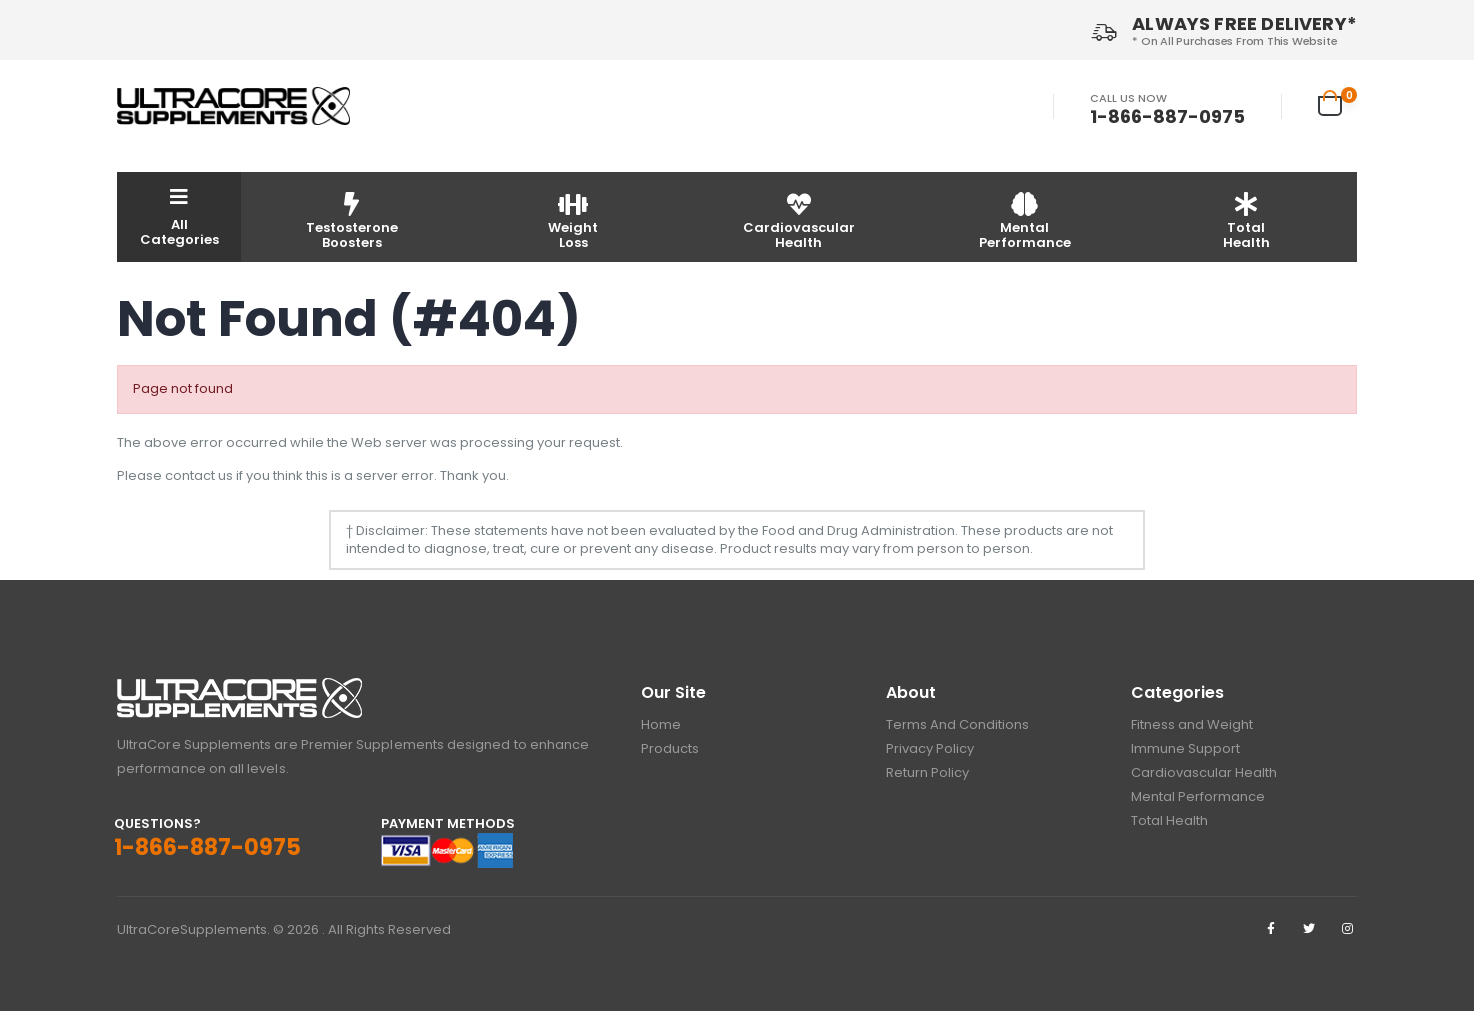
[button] (1337, 103)
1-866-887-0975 (1167, 117)
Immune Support (1185, 748)
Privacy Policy (930, 748)
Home (661, 724)
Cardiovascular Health (1204, 772)
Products (670, 748)
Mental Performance (1198, 796)
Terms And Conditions (957, 724)
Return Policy (927, 772)
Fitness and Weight (1192, 724)
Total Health (1169, 820)
